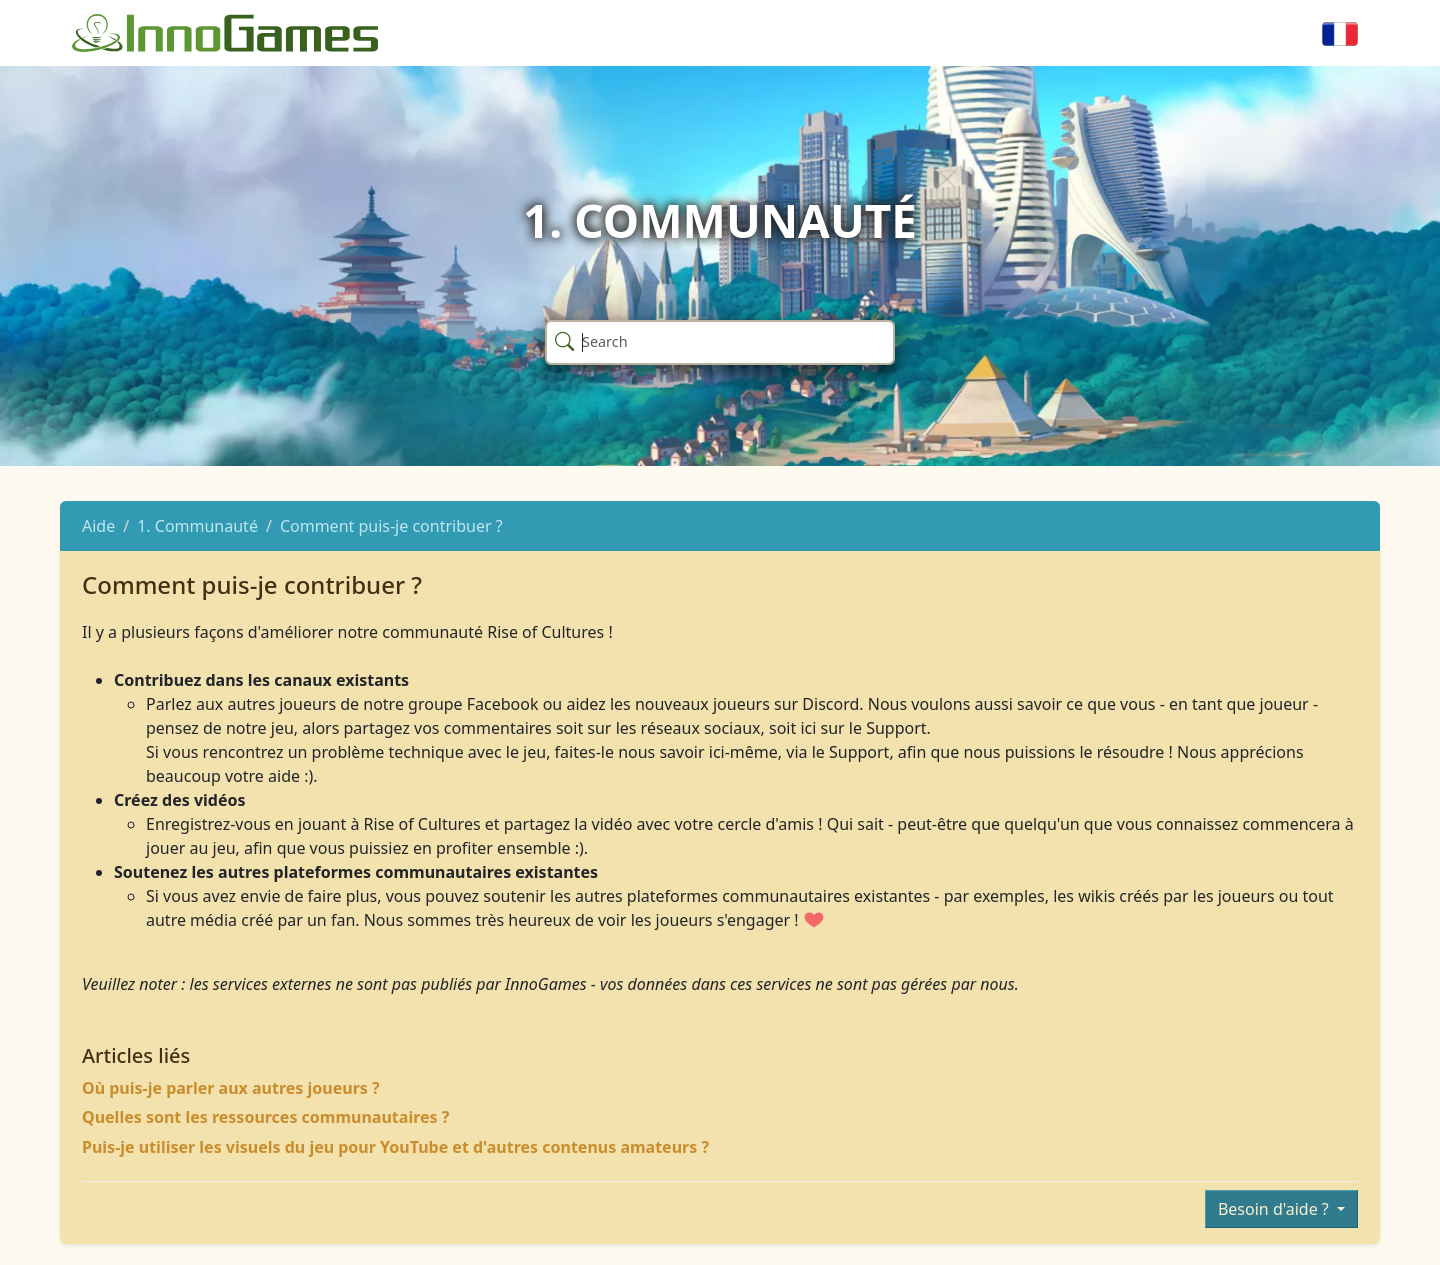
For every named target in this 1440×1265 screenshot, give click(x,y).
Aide (98, 526)
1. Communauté (197, 526)
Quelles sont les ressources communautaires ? (265, 1117)
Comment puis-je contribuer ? (391, 526)
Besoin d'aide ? (1275, 1209)
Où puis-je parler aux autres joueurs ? (231, 1088)
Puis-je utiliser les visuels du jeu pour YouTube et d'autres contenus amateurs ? (395, 1147)
